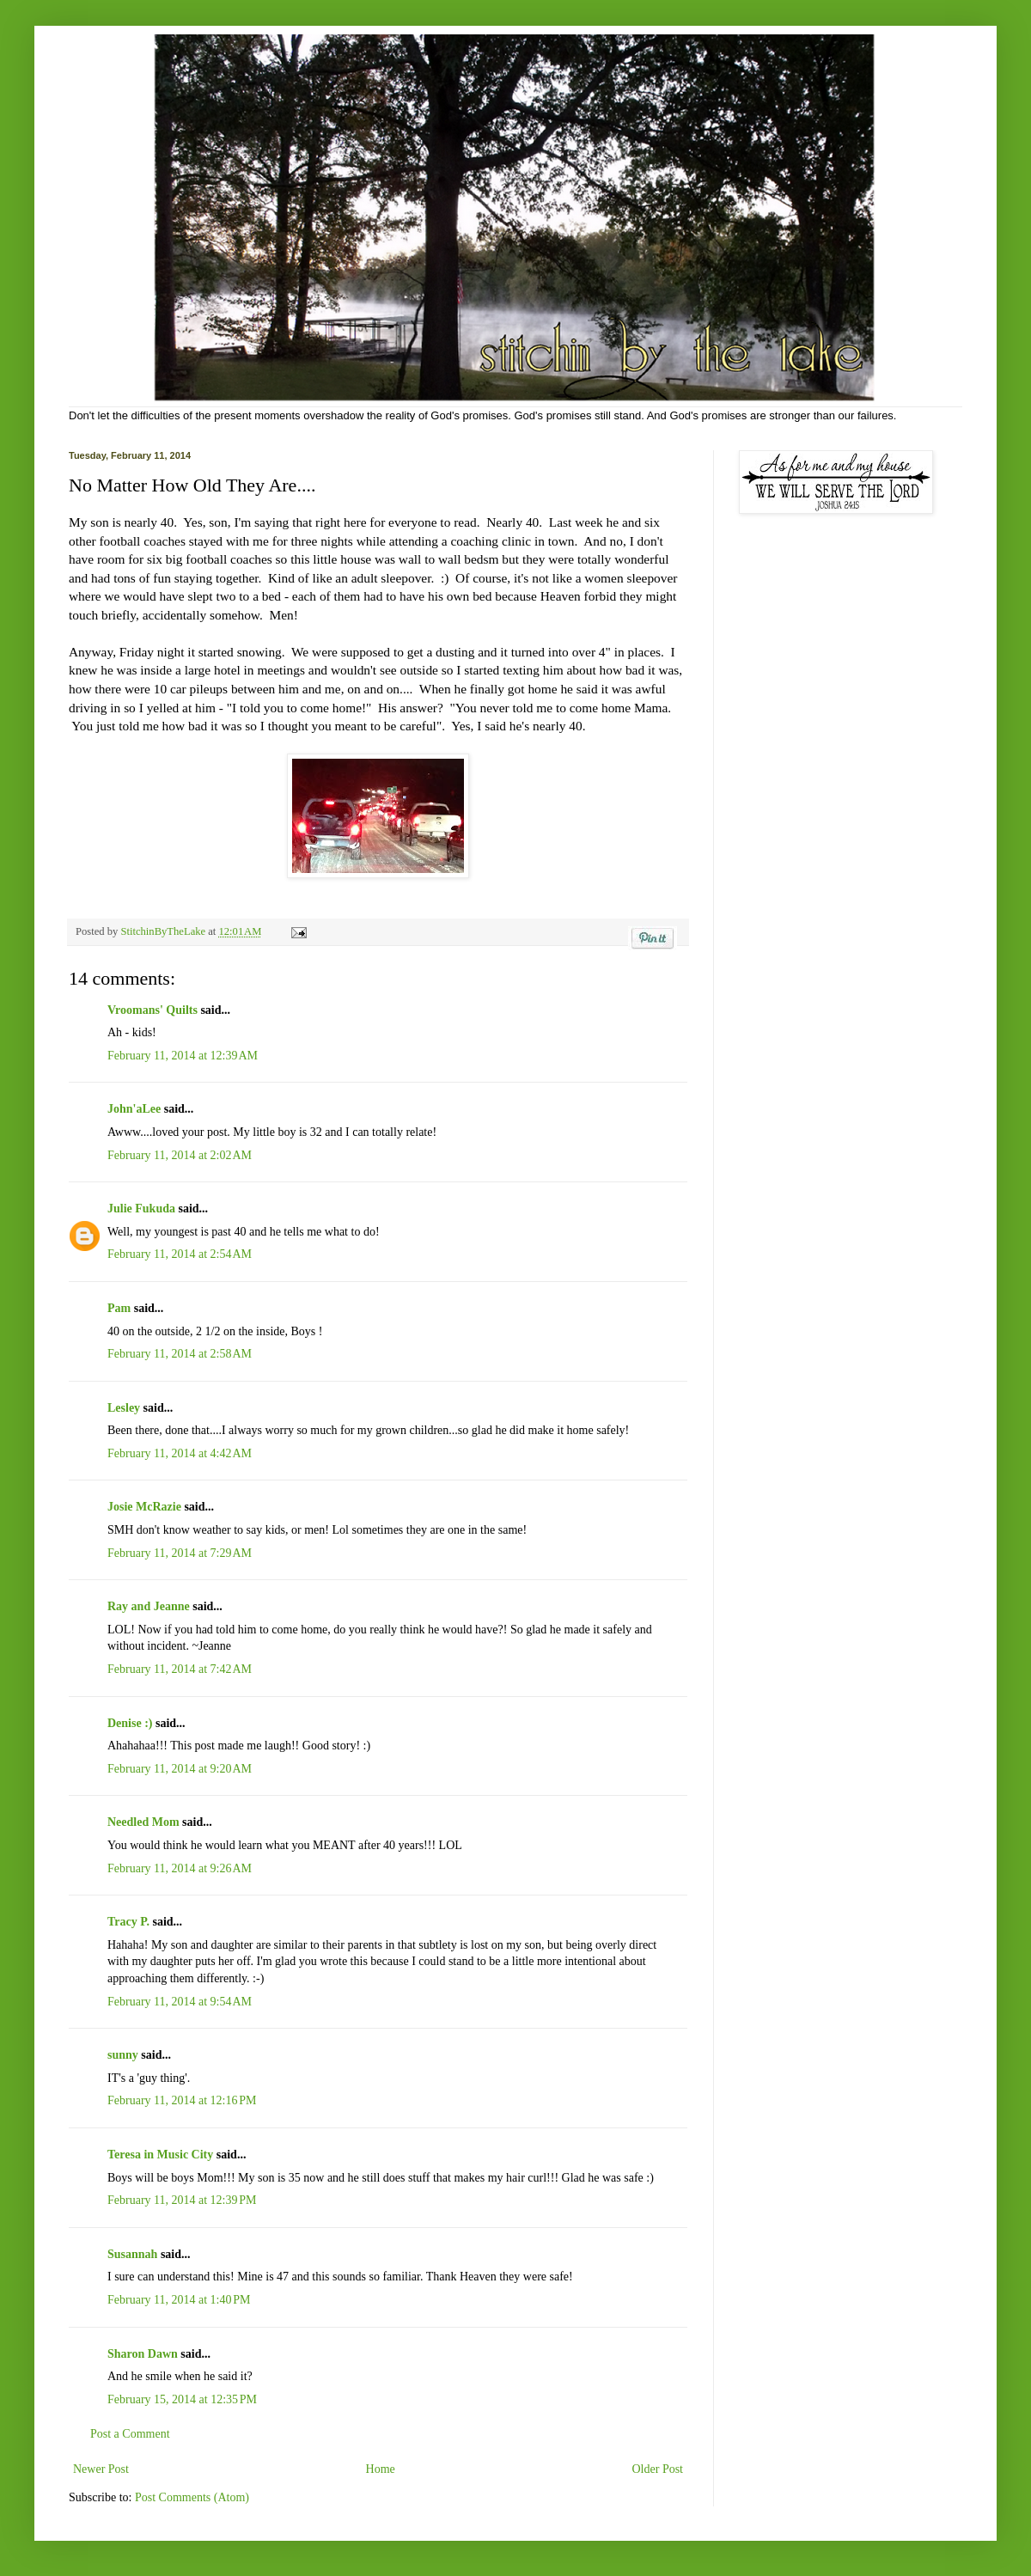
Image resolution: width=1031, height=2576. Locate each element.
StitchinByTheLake (164, 931)
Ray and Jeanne (148, 1606)
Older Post (658, 2469)
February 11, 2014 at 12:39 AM (182, 1055)
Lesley (123, 1407)
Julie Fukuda (141, 1208)
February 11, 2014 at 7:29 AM (179, 1553)
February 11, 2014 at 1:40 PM (179, 2299)
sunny (122, 2054)
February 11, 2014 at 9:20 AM (179, 1768)
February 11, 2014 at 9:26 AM (179, 1868)
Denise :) (130, 1723)
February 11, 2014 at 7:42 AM (179, 1669)
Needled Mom (143, 1822)
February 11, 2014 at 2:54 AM (179, 1254)
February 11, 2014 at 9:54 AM (179, 2001)
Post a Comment (130, 2433)
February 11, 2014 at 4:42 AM (179, 1453)
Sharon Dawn (142, 2353)
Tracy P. (128, 1921)
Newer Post (101, 2469)
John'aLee (134, 1108)
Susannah (132, 2254)
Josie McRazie (144, 1506)
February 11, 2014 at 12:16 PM (182, 2100)
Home (380, 2469)
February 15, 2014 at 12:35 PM (182, 2399)
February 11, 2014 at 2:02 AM (179, 1155)
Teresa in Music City (160, 2154)
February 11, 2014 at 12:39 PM (182, 2200)
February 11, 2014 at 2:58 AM (179, 1353)
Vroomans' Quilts (152, 1010)
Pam (119, 1308)
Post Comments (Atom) (192, 2497)
